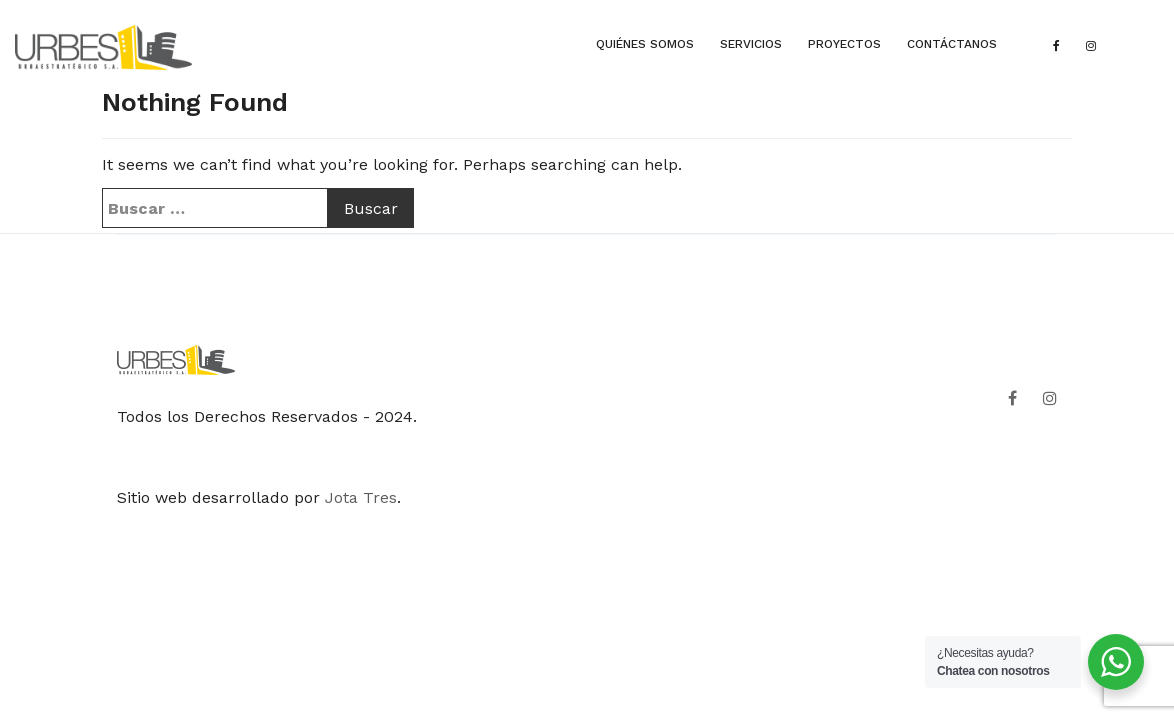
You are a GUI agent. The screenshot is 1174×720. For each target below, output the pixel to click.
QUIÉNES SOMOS (645, 44)
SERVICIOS (751, 44)
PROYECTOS (844, 44)
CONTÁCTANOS (952, 44)
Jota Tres (361, 497)
